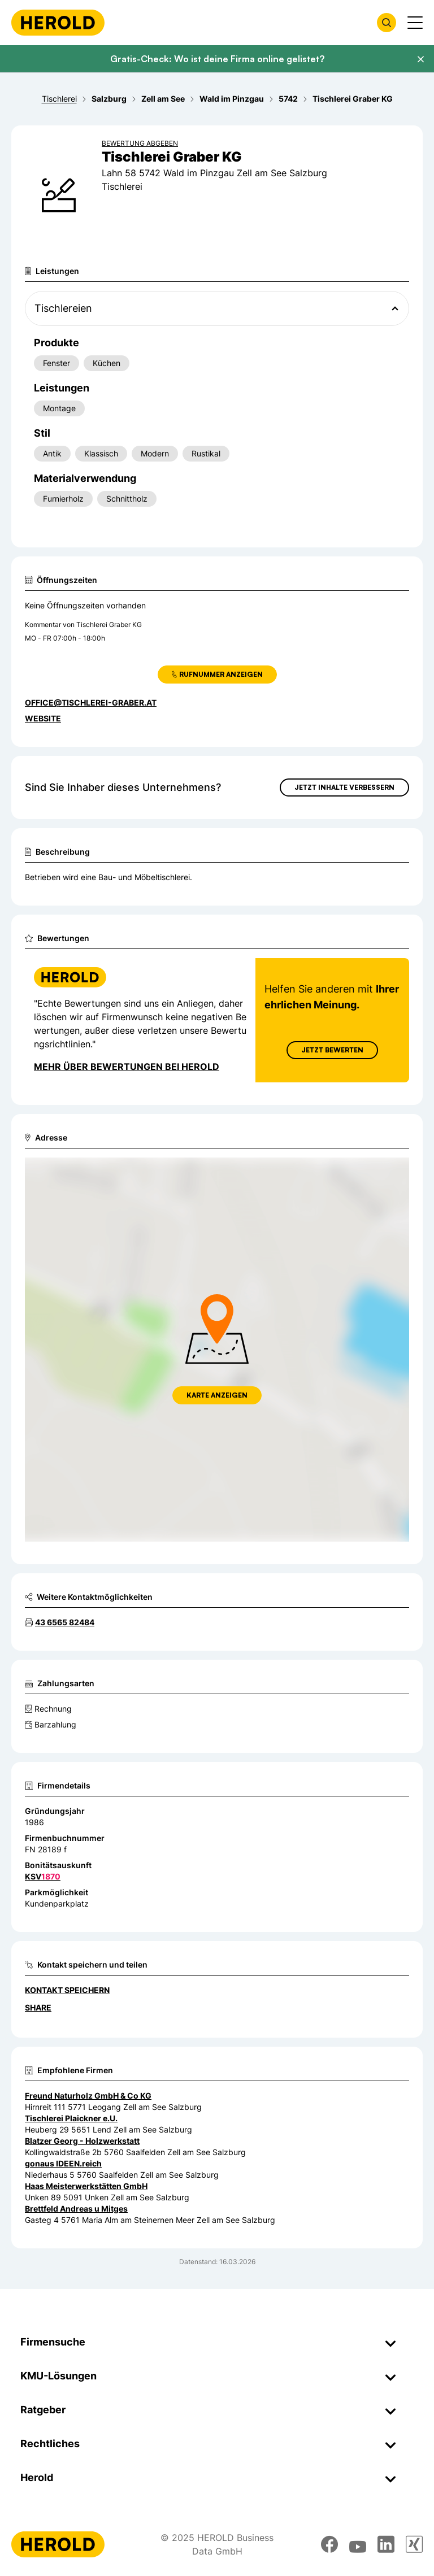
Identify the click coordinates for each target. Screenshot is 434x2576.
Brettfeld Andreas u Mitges (76, 2208)
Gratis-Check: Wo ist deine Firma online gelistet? (217, 58)
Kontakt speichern (67, 1990)
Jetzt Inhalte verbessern (344, 787)
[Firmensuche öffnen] (386, 22)
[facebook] (329, 2544)
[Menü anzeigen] (415, 22)
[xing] (414, 2544)
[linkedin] (385, 2544)
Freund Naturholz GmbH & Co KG (88, 2095)
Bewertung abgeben (140, 143)
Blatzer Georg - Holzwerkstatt (82, 2141)
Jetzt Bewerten (332, 1050)
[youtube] (357, 2544)
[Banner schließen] (420, 59)
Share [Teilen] (38, 2007)
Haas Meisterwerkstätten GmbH (86, 2186)
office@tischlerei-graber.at (91, 702)
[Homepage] (58, 23)
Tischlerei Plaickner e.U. (71, 2118)
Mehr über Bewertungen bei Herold (126, 1066)
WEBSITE (43, 718)
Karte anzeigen (217, 1395)
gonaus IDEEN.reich (63, 2163)
